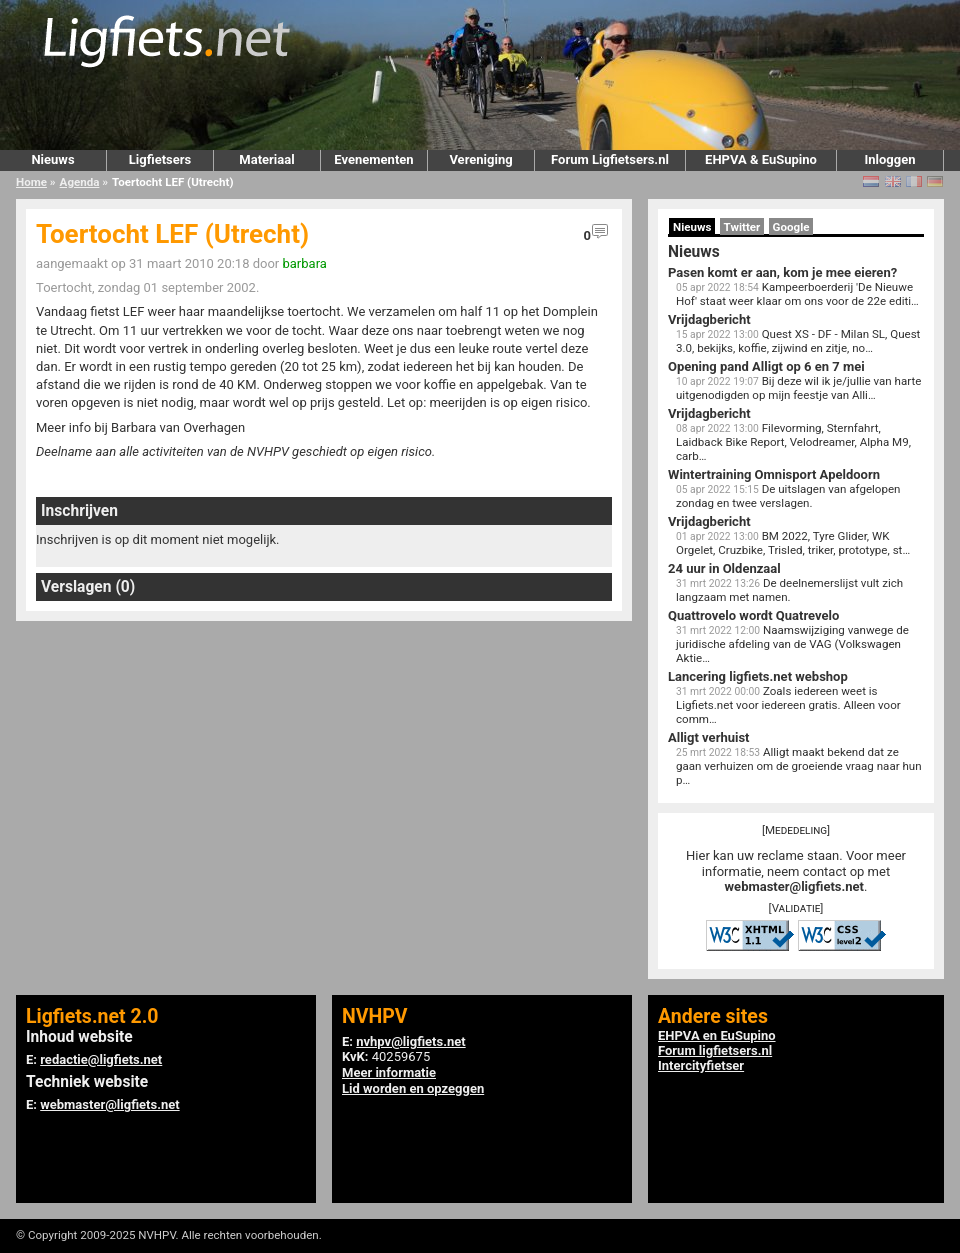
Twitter (742, 227)
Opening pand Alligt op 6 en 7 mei (766, 366)
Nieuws (52, 159)
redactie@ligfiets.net (101, 1059)
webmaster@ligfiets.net (794, 886)
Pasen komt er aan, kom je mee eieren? (782, 272)
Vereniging (480, 159)
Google (791, 227)
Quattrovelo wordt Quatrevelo (753, 615)
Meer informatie (389, 1072)
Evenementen (373, 159)
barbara (304, 263)
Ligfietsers (160, 159)
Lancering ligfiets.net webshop (758, 676)
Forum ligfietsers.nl (715, 1050)
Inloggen (889, 159)
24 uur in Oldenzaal (724, 568)
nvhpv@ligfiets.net (410, 1041)
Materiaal (266, 159)
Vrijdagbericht (709, 319)
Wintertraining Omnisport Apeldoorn (774, 474)
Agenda (80, 182)
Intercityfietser (701, 1065)
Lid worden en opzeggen (413, 1088)
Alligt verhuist (708, 737)
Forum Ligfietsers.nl (610, 159)
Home (31, 182)
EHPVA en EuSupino (717, 1035)
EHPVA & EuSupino (761, 159)
